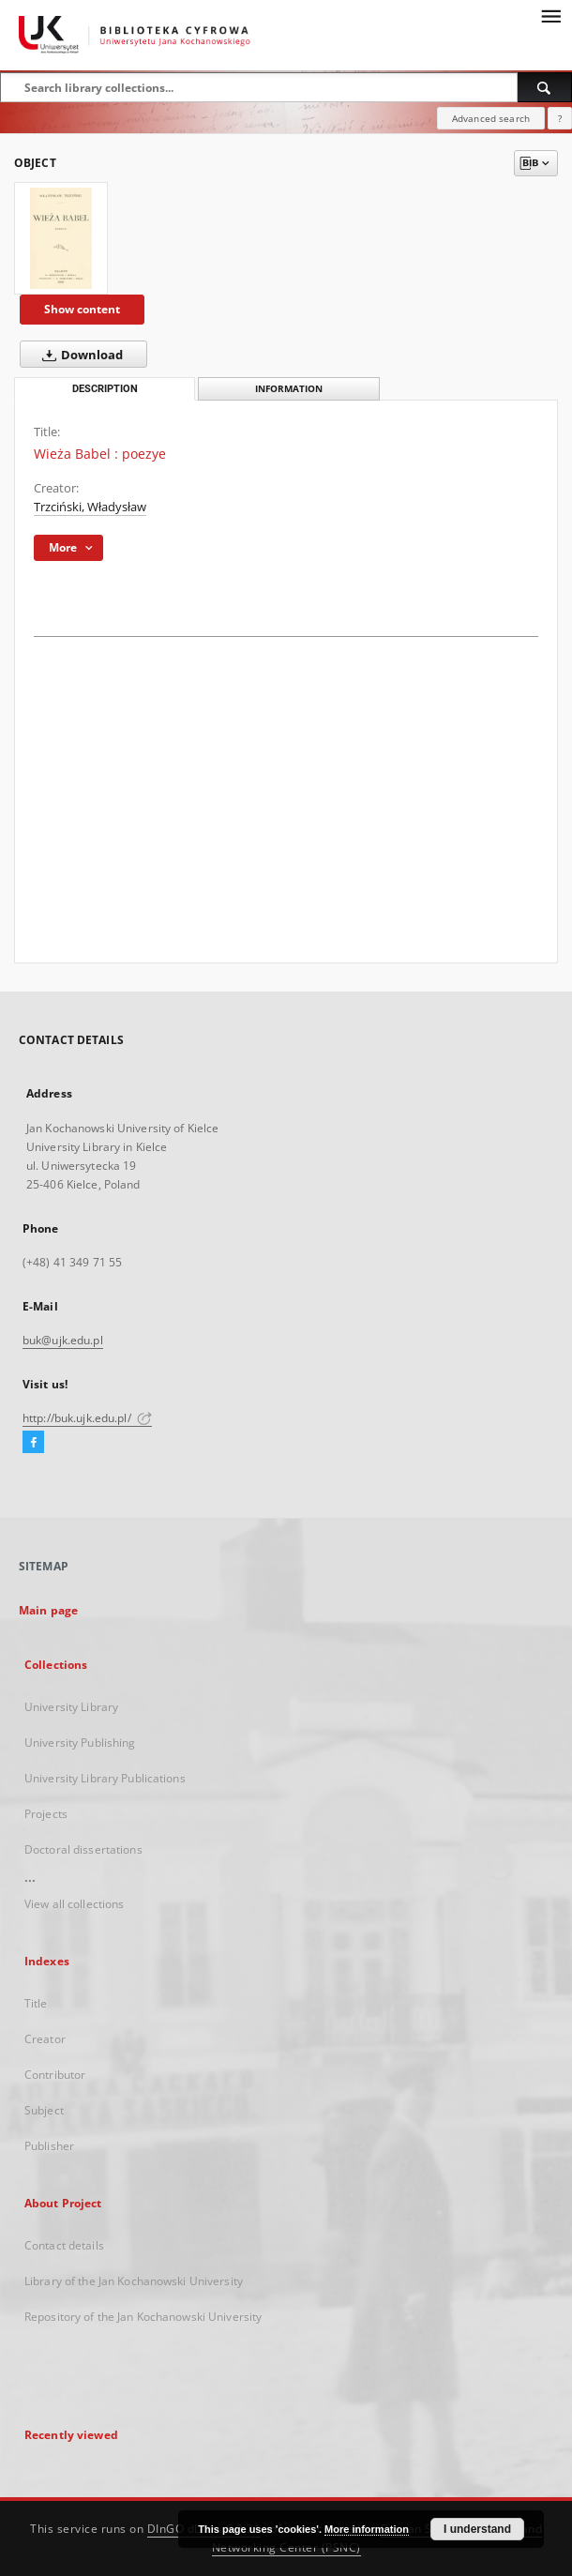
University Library (71, 1707)
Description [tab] (105, 389)
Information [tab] (289, 389)
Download (79, 354)
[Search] (545, 87)
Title (36, 2003)
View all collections (74, 1904)
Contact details (64, 2245)
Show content (82, 309)
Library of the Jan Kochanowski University (133, 2281)
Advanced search (491, 118)
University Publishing (80, 1742)
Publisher (49, 2146)
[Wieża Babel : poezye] (61, 238)
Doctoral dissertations (83, 1849)
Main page (48, 1610)
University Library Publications (105, 1778)
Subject (44, 2110)
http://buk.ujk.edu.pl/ (87, 1418)
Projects (46, 1814)
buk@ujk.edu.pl (63, 1340)
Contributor (54, 2075)
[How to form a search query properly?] (560, 118)
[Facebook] (33, 1442)
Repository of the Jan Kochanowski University (143, 2317)
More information (366, 2529)
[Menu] (550, 15)
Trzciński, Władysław (90, 507)
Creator (45, 2039)
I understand (477, 2529)
